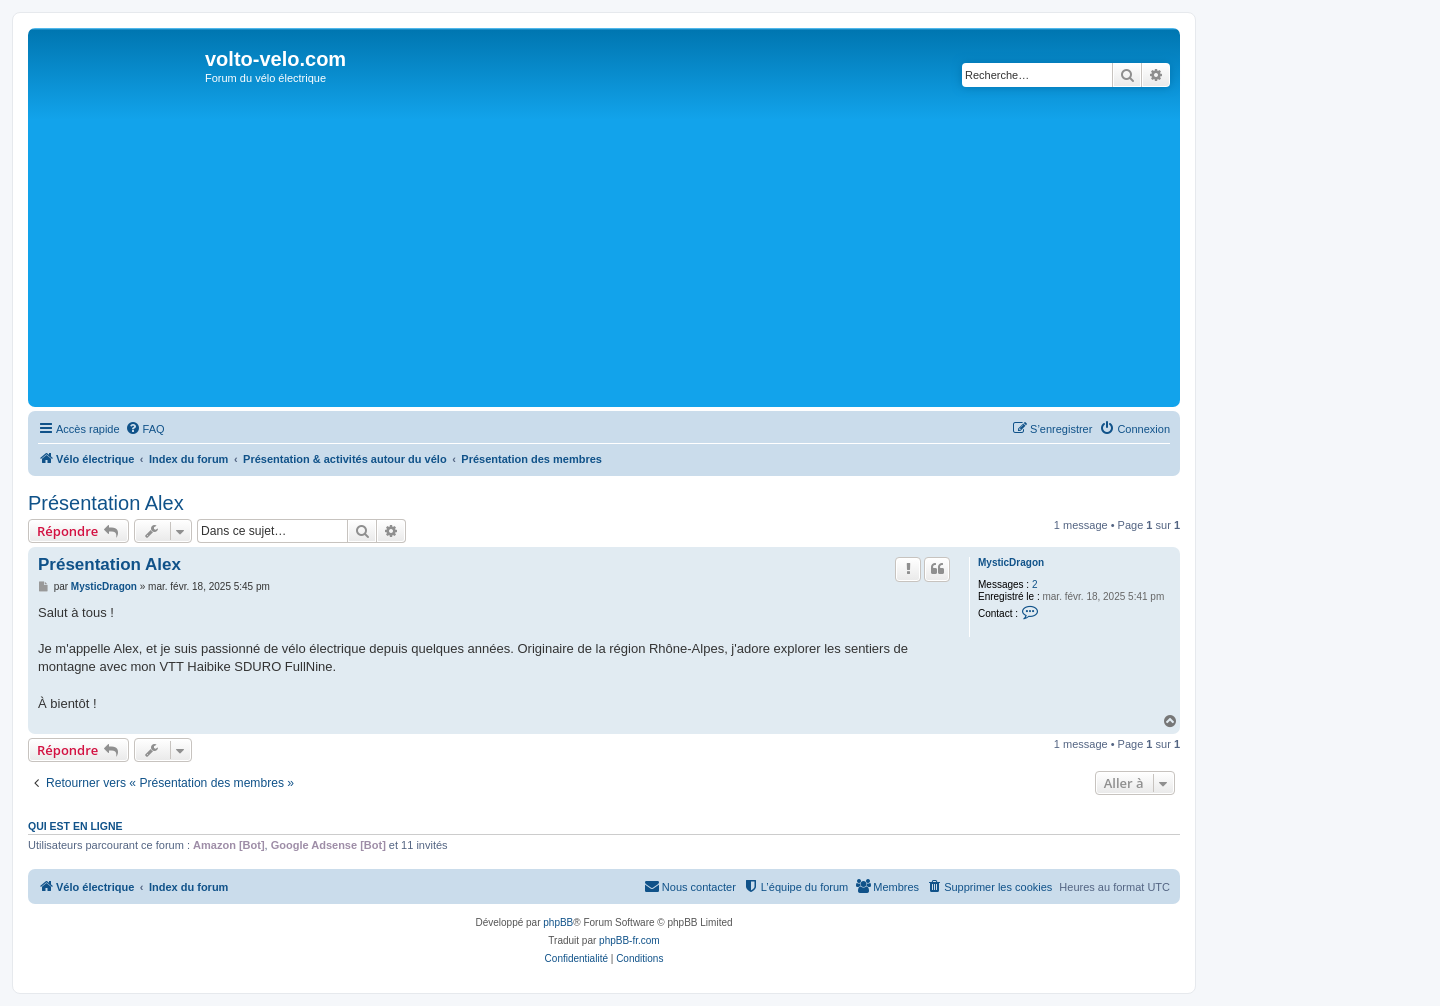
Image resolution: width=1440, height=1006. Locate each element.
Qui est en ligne (75, 826)
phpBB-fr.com (629, 940)
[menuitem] (145, 429)
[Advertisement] (604, 252)
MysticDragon (1011, 562)
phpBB (558, 922)
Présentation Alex (106, 503)
